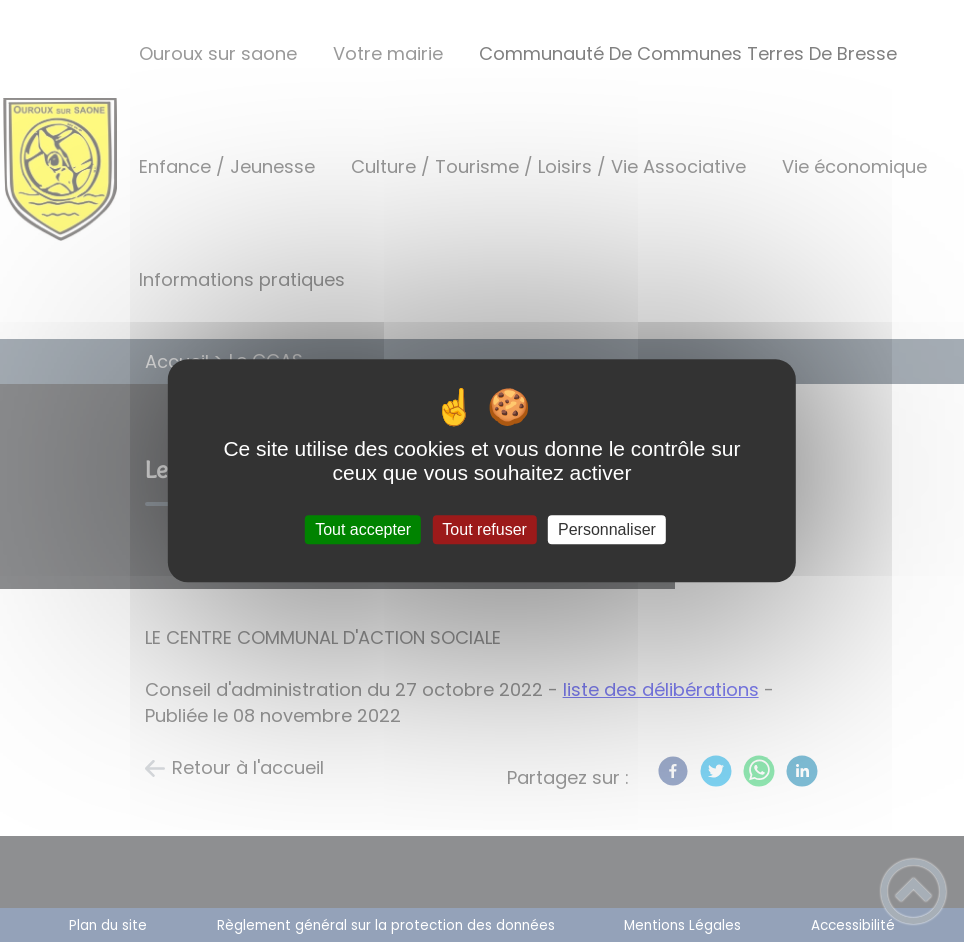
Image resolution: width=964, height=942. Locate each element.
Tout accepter (363, 529)
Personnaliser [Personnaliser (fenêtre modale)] (607, 529)
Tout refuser (484, 529)
